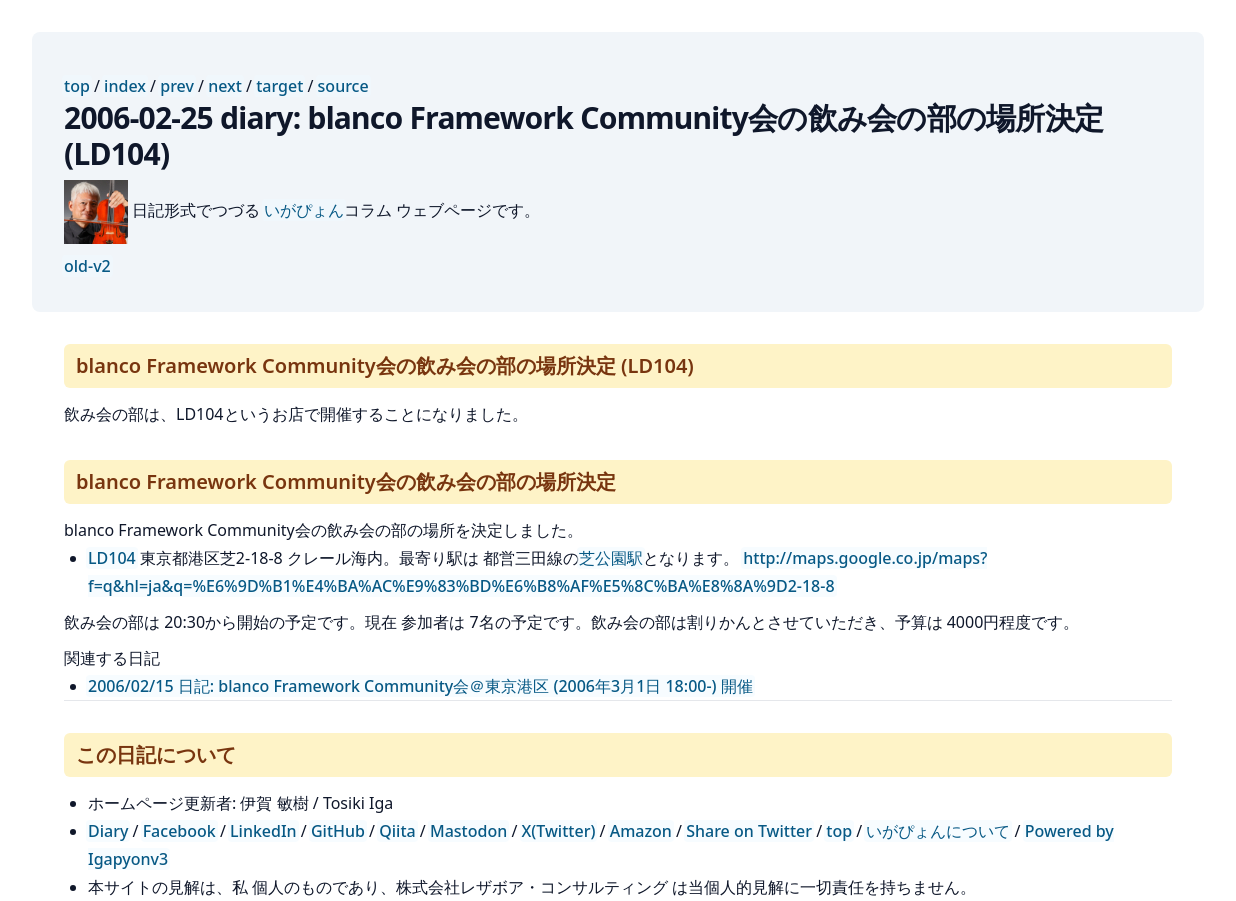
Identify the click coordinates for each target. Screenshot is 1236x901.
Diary (108, 831)
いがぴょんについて (938, 831)
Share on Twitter (749, 831)
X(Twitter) (559, 831)
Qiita (397, 831)
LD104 (112, 558)
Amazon (641, 831)
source (343, 86)
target (279, 86)
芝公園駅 (611, 558)
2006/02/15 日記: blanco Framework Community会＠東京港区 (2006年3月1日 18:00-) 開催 (420, 686)
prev (177, 86)
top (77, 86)
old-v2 (87, 266)
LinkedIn (263, 831)
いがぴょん (304, 210)
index (125, 86)
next (225, 86)
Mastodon (468, 831)
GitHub (338, 831)
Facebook (179, 831)
